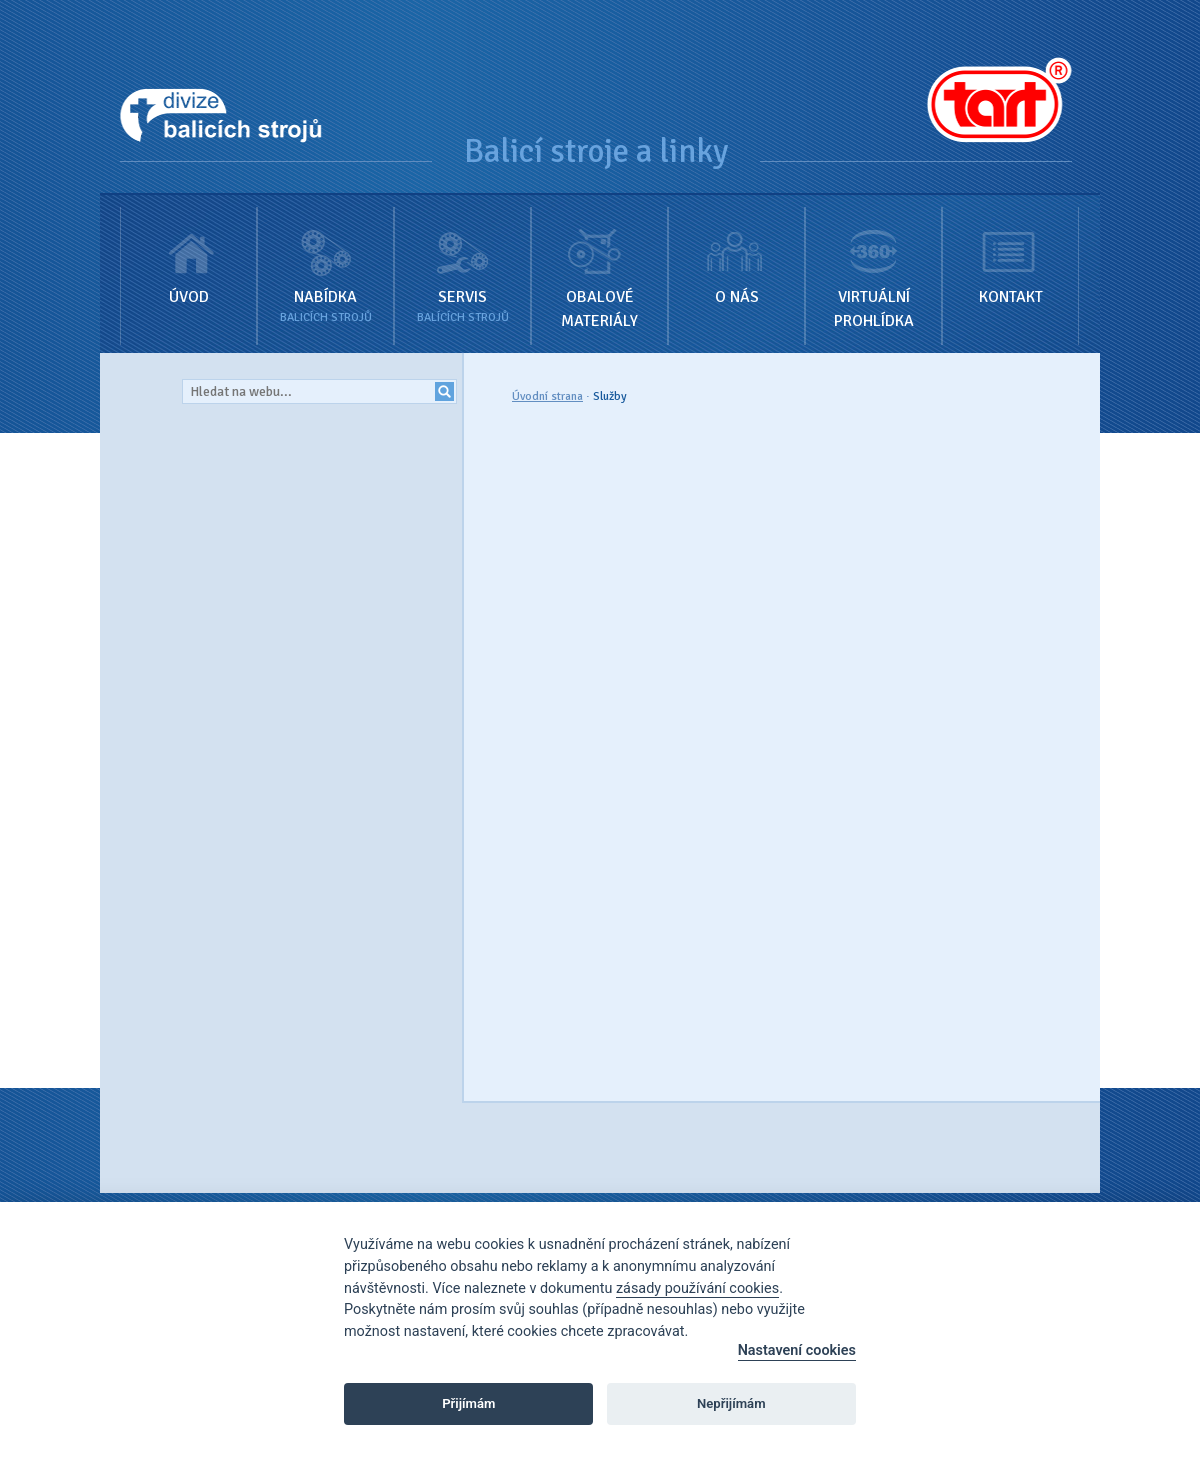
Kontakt (1010, 251)
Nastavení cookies (797, 1350)
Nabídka (325, 261)
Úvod (188, 251)
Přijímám (468, 1403)
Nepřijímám (731, 1403)
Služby (610, 396)
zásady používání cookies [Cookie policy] (697, 1288)
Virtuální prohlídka (873, 263)
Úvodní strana (547, 396)
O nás (736, 251)
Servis (462, 261)
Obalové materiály (599, 263)
